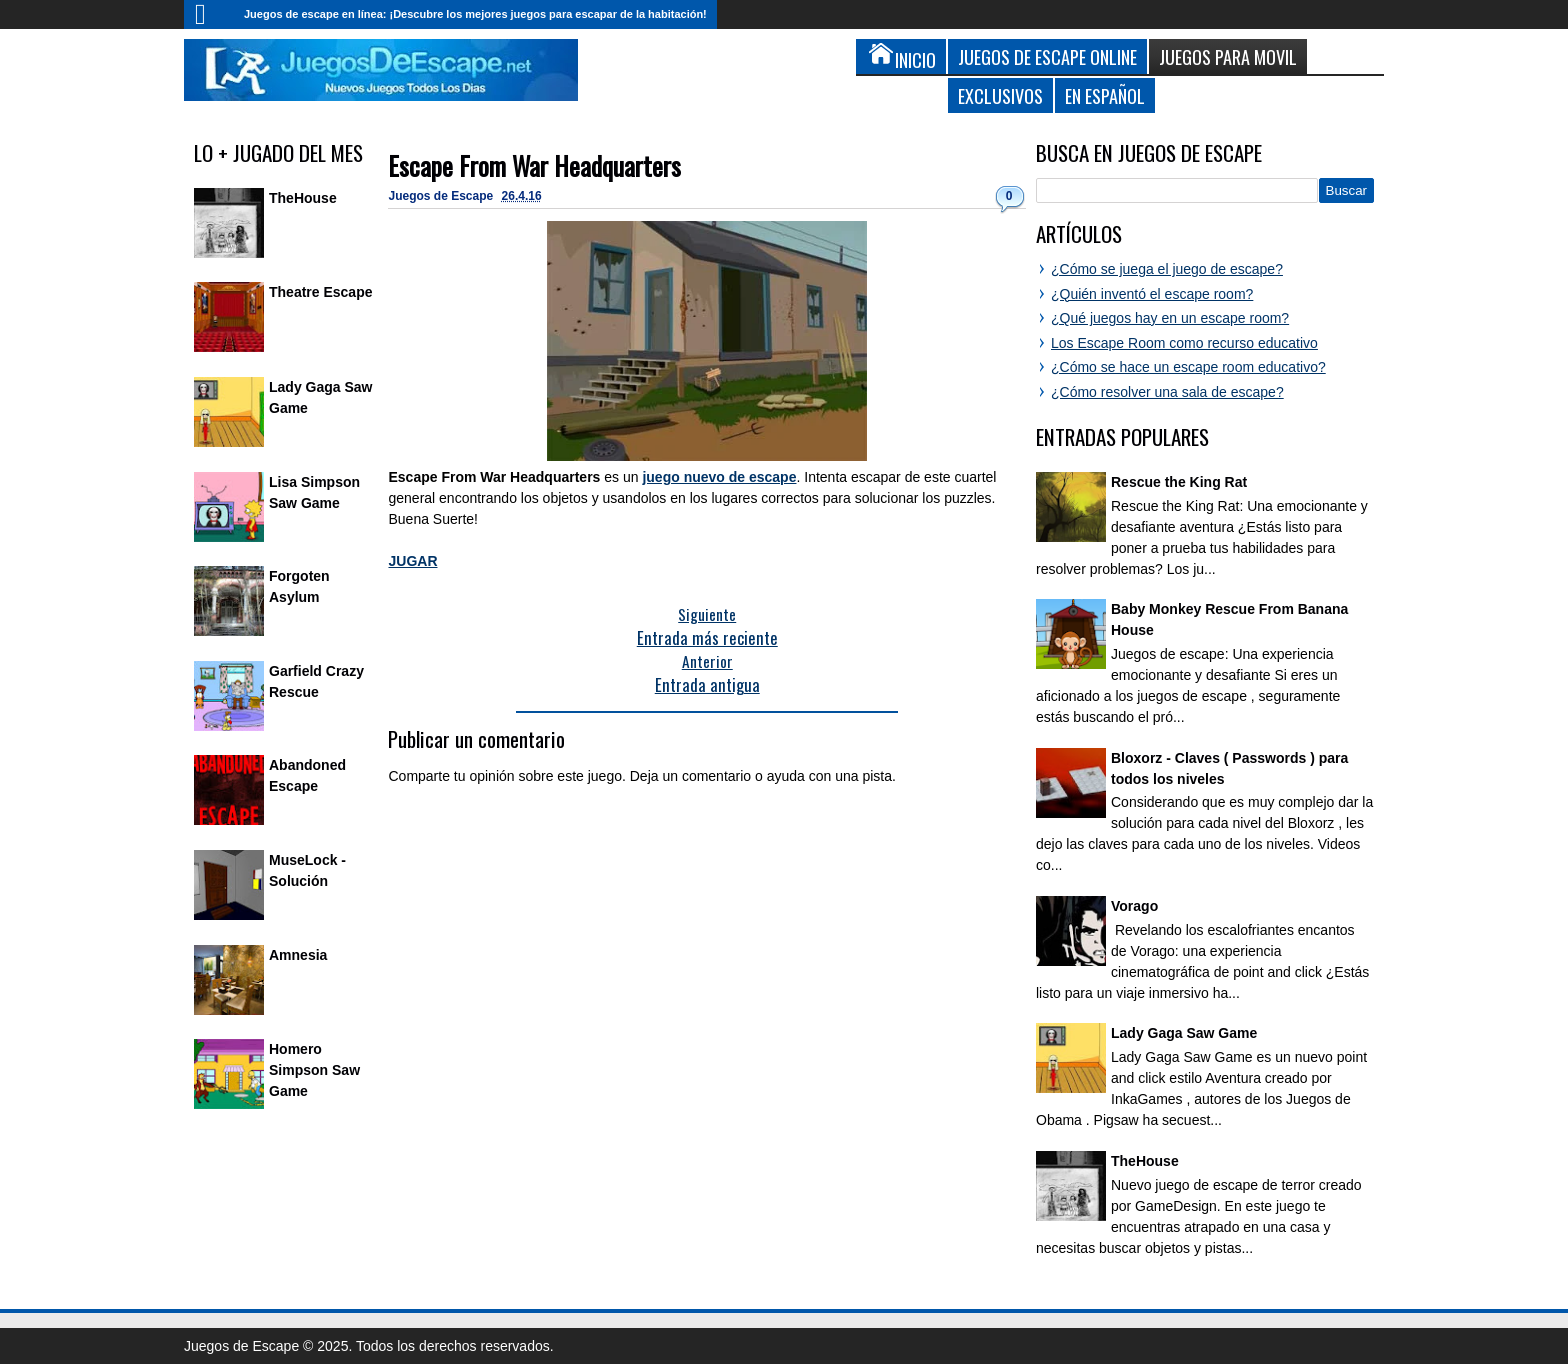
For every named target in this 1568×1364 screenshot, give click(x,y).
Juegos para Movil (1228, 56)
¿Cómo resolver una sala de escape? (1167, 392)
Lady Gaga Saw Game (1184, 1033)
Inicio (209, 14)
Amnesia (298, 955)
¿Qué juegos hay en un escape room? (1170, 318)
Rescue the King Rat (1179, 482)
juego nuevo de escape (719, 477)
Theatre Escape (321, 292)
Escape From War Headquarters (534, 165)
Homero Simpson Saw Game (314, 1070)
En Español (1105, 95)
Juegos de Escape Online (1047, 56)
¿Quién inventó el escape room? (1152, 294)
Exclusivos (1000, 95)
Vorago (1134, 906)
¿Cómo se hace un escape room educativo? (1188, 367)
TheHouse (303, 198)
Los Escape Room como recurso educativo (1184, 343)
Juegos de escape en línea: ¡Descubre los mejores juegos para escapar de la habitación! (475, 14)
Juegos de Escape (442, 196)
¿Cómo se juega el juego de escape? (1167, 269)
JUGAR (412, 561)
